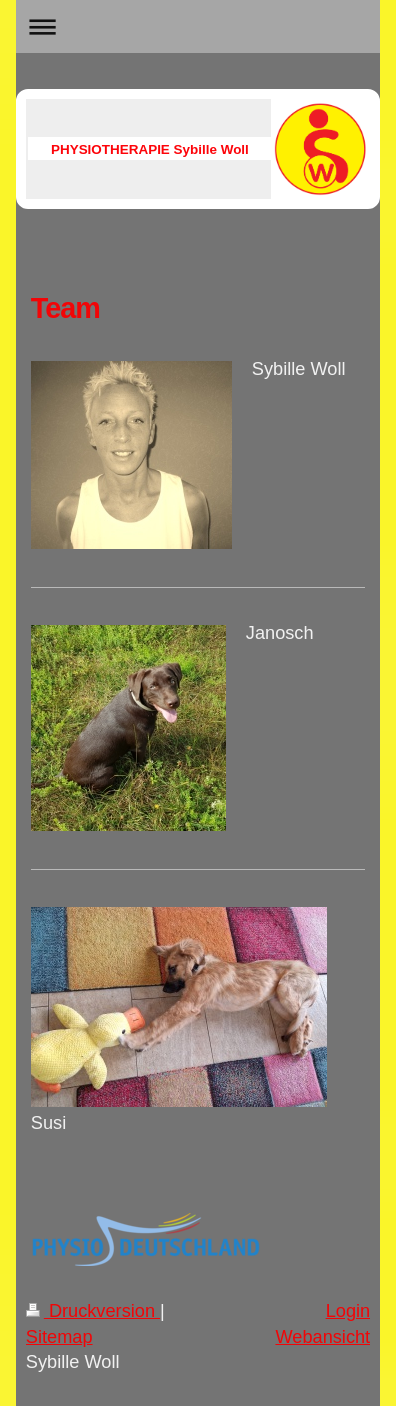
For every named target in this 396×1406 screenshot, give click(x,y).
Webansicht (322, 1337)
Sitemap (59, 1337)
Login (348, 1311)
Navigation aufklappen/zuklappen (198, 26)
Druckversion (93, 1311)
